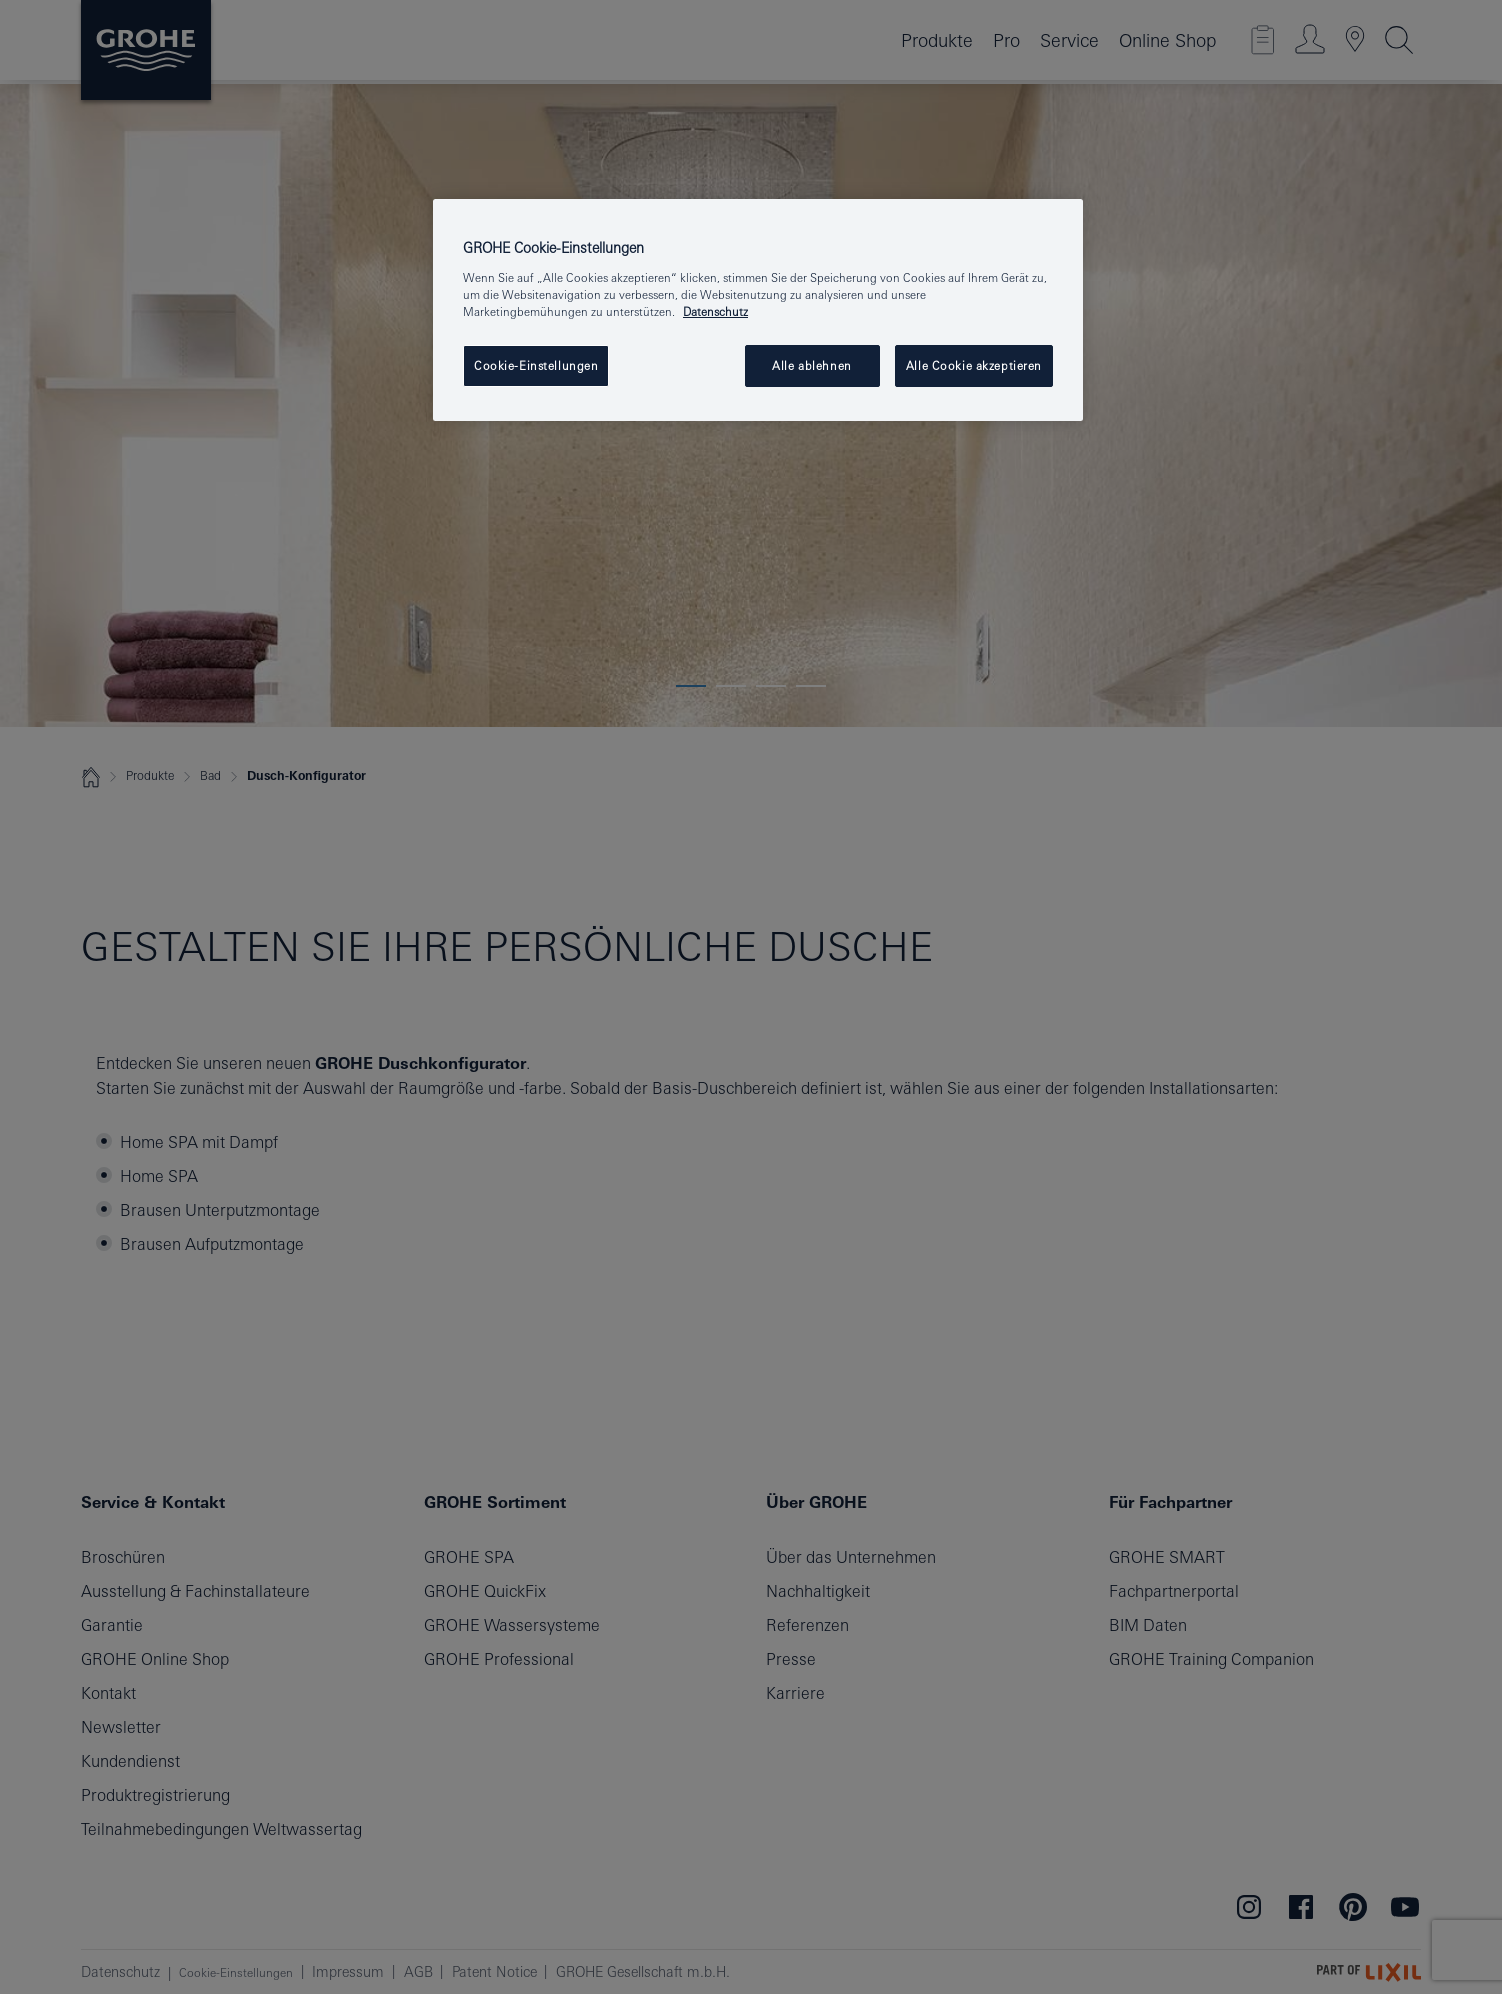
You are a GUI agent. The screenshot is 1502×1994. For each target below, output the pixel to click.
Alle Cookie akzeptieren (974, 365)
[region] (758, 310)
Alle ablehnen (811, 365)
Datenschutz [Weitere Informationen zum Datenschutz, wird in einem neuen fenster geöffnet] (715, 311)
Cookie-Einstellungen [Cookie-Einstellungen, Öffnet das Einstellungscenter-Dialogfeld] (536, 365)
